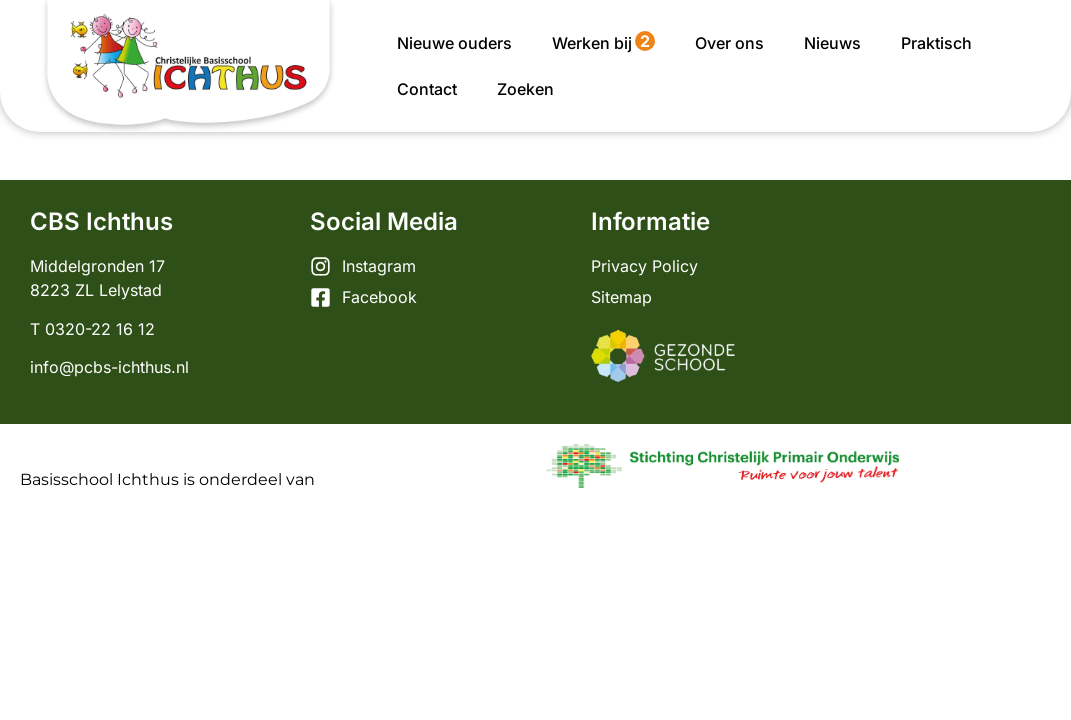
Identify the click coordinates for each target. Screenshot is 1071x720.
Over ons (729, 43)
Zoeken (525, 89)
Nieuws (832, 43)
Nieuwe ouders (454, 43)
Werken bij (603, 42)
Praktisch (936, 43)
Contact (427, 89)
